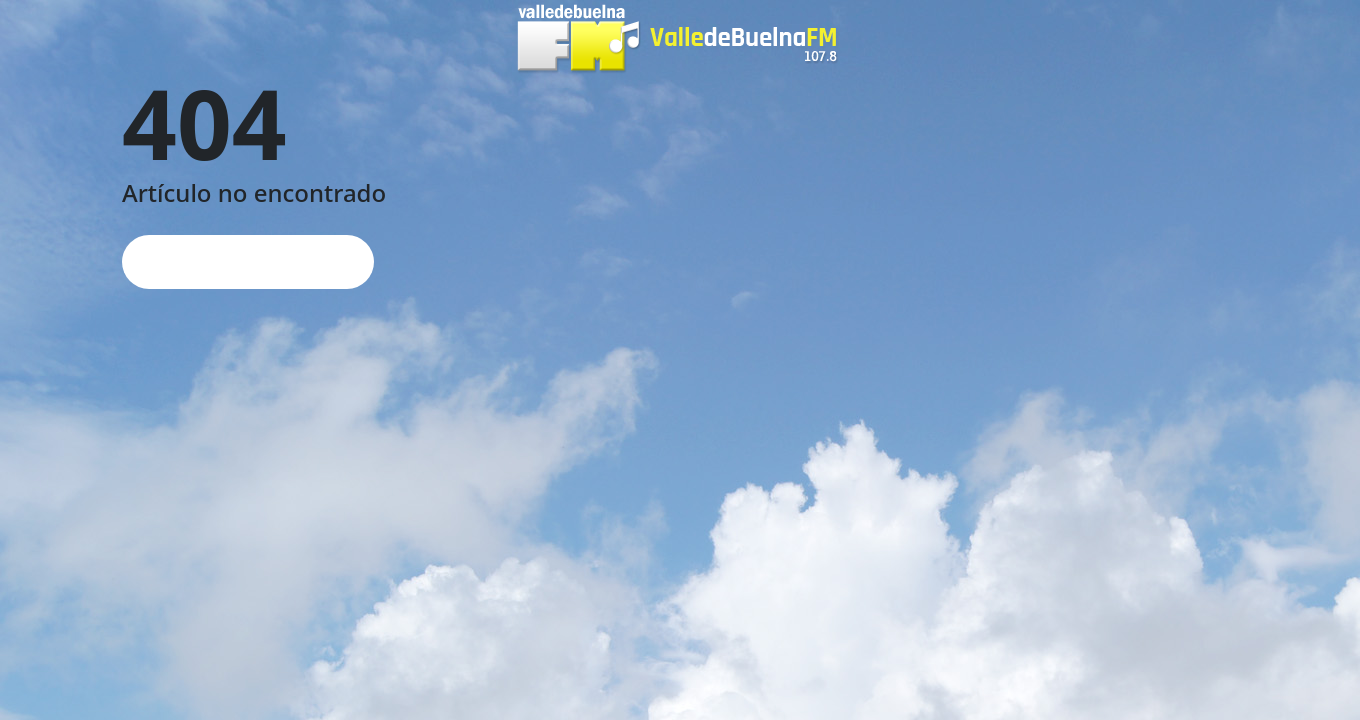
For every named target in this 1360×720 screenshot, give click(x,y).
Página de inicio (248, 261)
